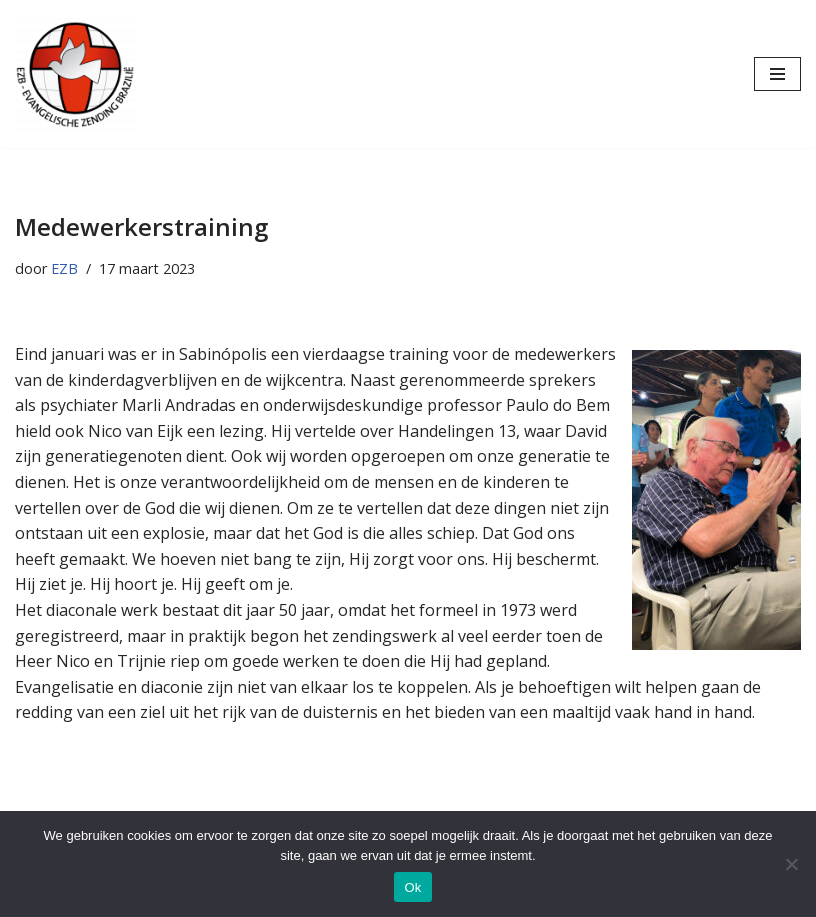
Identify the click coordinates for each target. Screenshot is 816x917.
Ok (412, 887)
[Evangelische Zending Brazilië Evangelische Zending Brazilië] (75, 74)
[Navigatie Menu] (777, 74)
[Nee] (791, 864)
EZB (64, 268)
